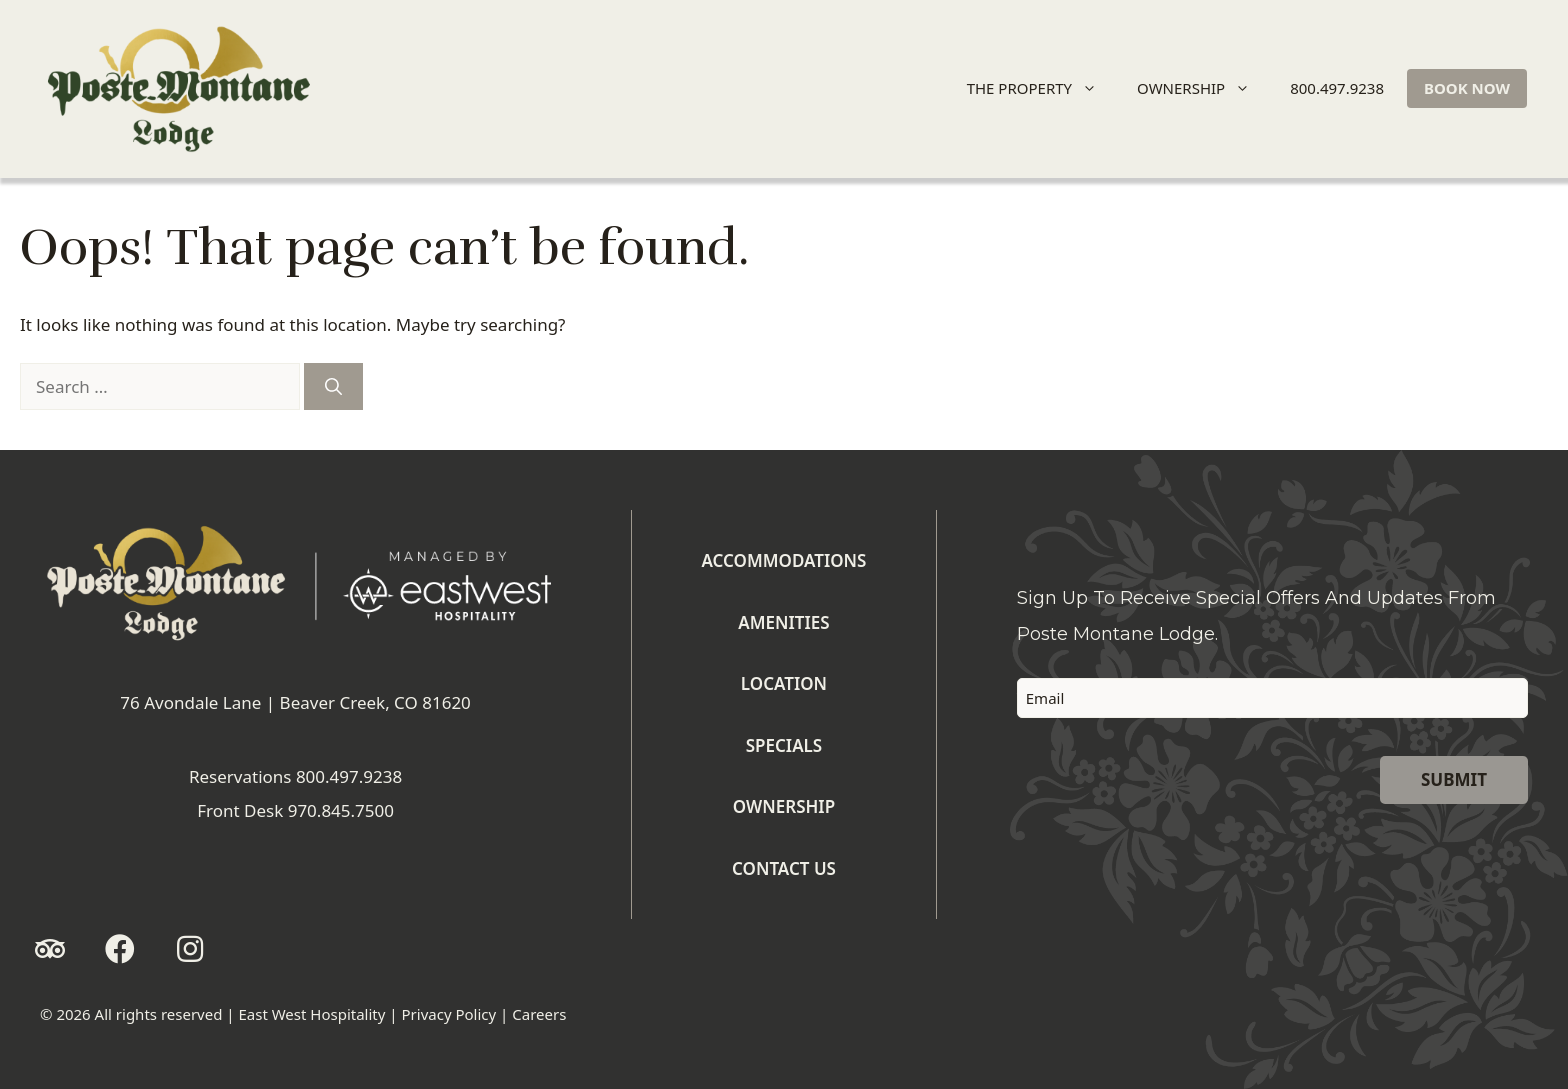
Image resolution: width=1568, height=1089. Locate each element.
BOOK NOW (1467, 88)
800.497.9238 (1337, 88)
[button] (50, 949)
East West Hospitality (311, 1014)
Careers (539, 1014)
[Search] (333, 387)
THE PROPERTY (1040, 88)
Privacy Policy (449, 1014)
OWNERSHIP (1202, 88)
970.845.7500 (341, 810)
